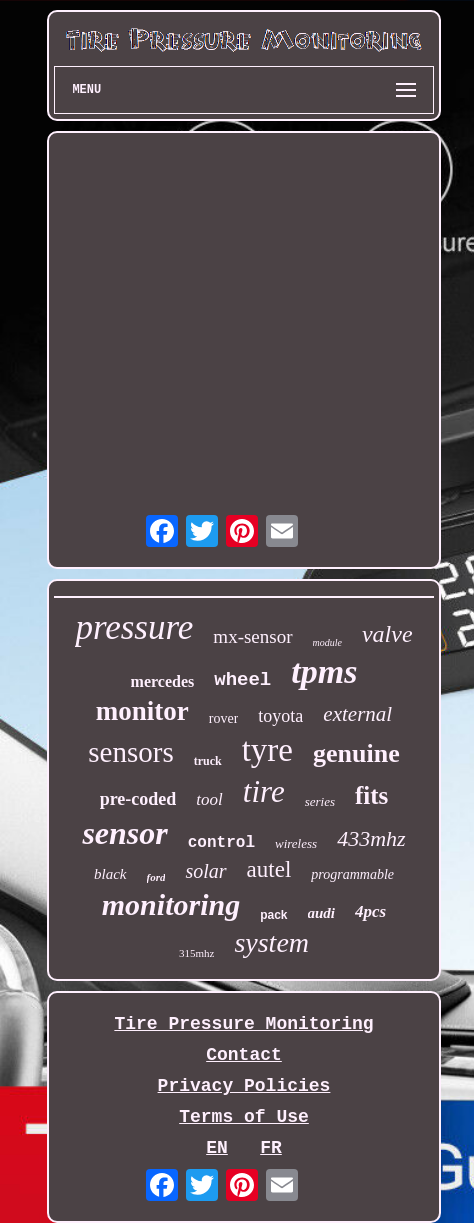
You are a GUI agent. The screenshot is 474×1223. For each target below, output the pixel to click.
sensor (124, 833)
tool (209, 799)
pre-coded (138, 799)
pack (273, 915)
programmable (352, 874)
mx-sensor (252, 636)
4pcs (370, 911)
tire (264, 791)
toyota (280, 716)
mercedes (163, 681)
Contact (244, 1055)
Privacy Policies (244, 1086)
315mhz (196, 953)
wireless (296, 843)
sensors (130, 752)
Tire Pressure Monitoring (243, 1024)
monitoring (171, 904)
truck (208, 761)
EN (217, 1148)
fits (371, 795)
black (110, 874)
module (327, 642)
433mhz (371, 838)
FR (271, 1148)
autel (269, 869)
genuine (356, 753)
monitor (142, 711)
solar (205, 871)
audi (322, 913)
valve (387, 634)
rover (224, 718)
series (320, 801)
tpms (324, 671)
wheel (242, 680)
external (357, 714)
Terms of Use (244, 1117)
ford (156, 877)
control (221, 843)
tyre (267, 750)
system (271, 942)
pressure (134, 627)
